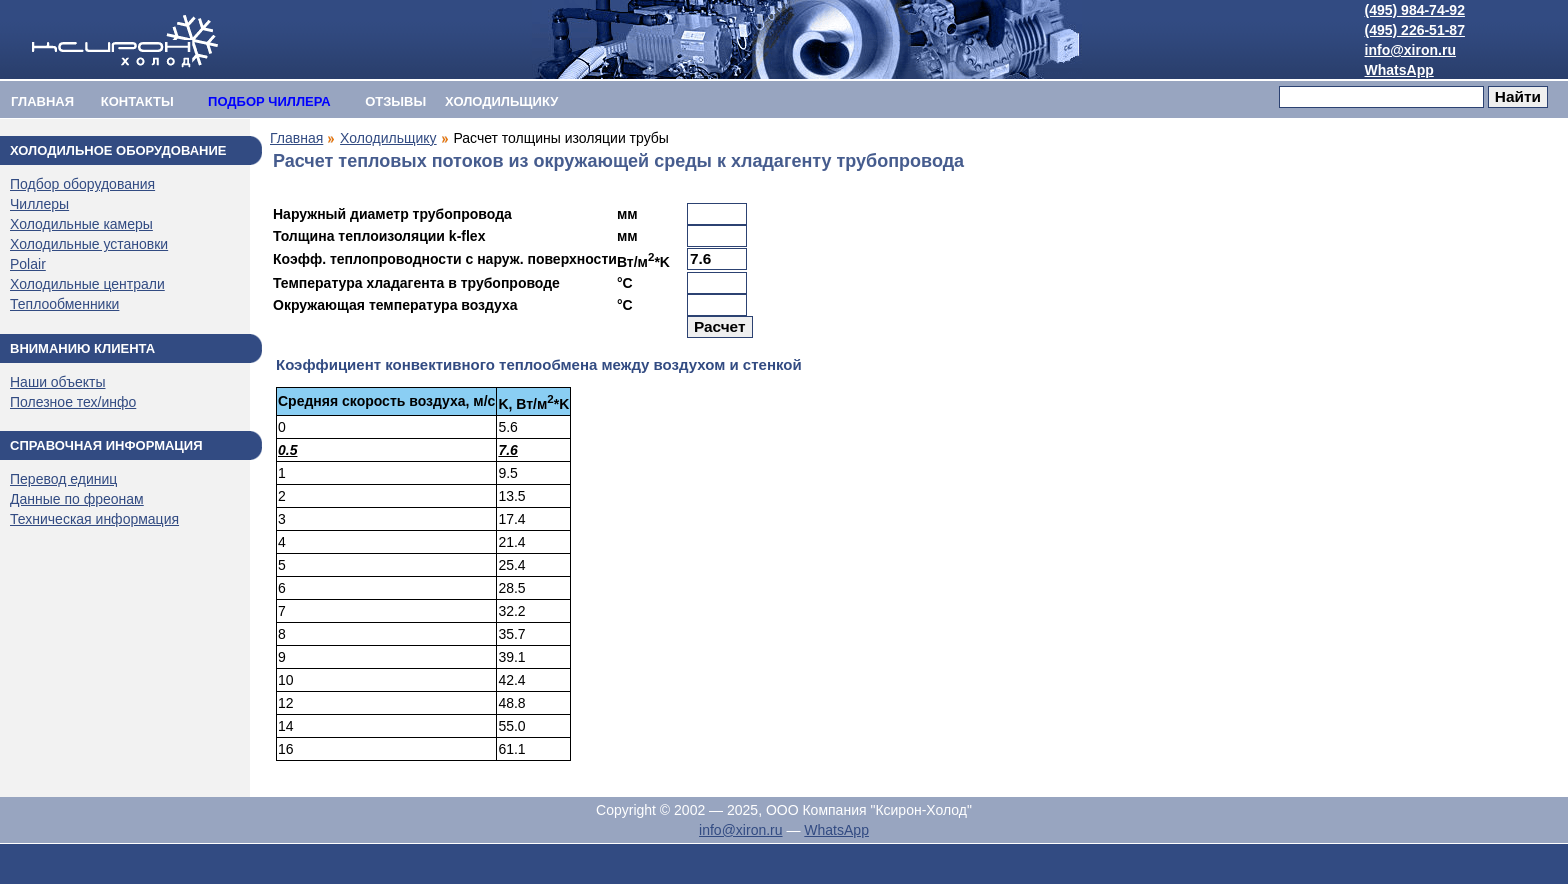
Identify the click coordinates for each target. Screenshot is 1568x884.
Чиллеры (39, 204)
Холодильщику (388, 138)
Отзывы (395, 101)
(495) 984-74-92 (1415, 10)
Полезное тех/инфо (73, 402)
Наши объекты (57, 382)
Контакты (137, 101)
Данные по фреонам (77, 499)
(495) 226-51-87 (1415, 30)
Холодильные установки (89, 244)
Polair (28, 264)
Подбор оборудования (82, 184)
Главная (42, 101)
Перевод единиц (63, 479)
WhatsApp (1399, 70)
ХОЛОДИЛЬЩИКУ (501, 101)
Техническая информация (94, 519)
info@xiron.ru (1410, 50)
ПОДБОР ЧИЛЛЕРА (269, 101)
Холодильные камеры (81, 224)
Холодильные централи (87, 284)
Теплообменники (64, 304)
